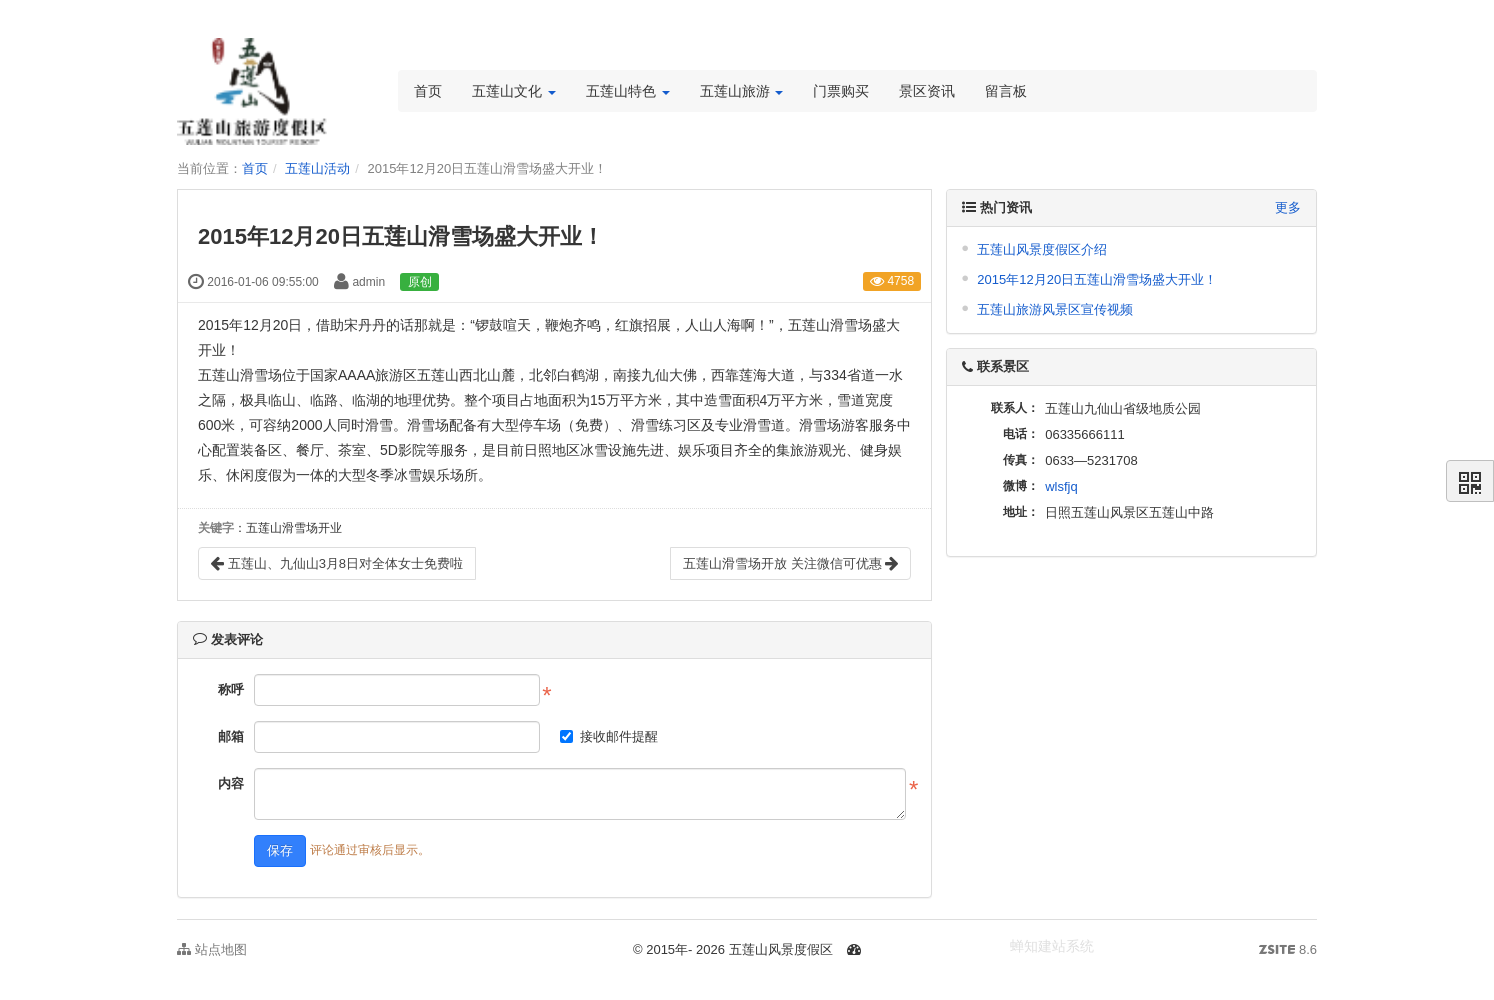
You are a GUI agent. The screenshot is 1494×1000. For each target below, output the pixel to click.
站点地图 (212, 949)
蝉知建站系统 (1052, 946)
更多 (1288, 207)
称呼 (231, 689)
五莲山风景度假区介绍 (1042, 249)
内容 (231, 783)
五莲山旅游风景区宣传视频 (1055, 309)
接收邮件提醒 (609, 736)
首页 (428, 91)
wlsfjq (1061, 486)
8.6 (1288, 951)
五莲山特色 (628, 91)
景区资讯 (927, 91)
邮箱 (231, 736)
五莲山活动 (317, 168)
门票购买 (841, 91)
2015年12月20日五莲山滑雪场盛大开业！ (1097, 279)
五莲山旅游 (742, 91)
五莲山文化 (514, 91)
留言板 (1006, 91)
